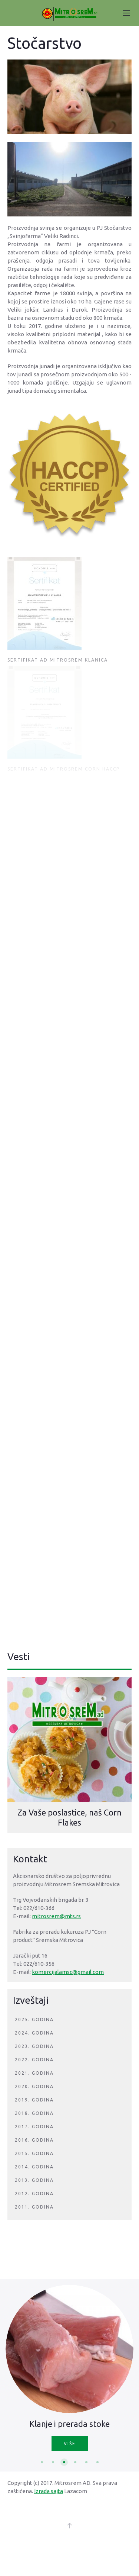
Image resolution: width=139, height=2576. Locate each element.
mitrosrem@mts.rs (56, 1916)
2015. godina (34, 2153)
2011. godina (34, 2206)
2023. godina (34, 2046)
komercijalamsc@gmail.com (68, 1972)
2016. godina (34, 2140)
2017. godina (34, 2126)
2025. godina (34, 2019)
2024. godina (34, 2032)
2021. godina (34, 2073)
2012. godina (34, 2193)
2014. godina (34, 2166)
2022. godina (34, 2059)
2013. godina (34, 2180)
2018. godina (34, 2113)
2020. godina (34, 2086)
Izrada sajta (48, 2491)
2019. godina (34, 2099)
